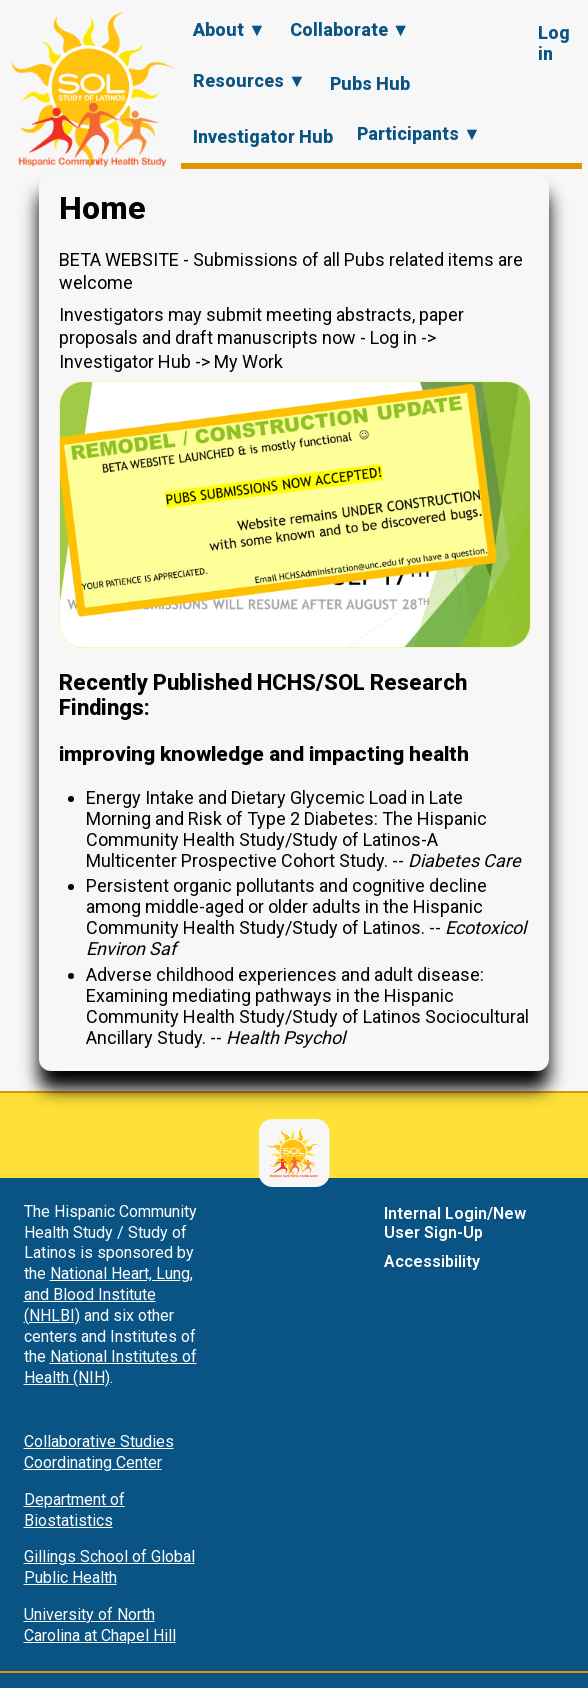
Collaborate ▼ (350, 29)
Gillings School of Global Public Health (109, 1567)
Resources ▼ (249, 80)
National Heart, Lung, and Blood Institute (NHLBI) (108, 1294)
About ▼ (229, 29)
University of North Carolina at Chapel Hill (100, 1625)
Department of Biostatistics (74, 1510)
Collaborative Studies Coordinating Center (99, 1452)
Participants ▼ (419, 133)
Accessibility (432, 1261)
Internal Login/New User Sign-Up (455, 1223)
